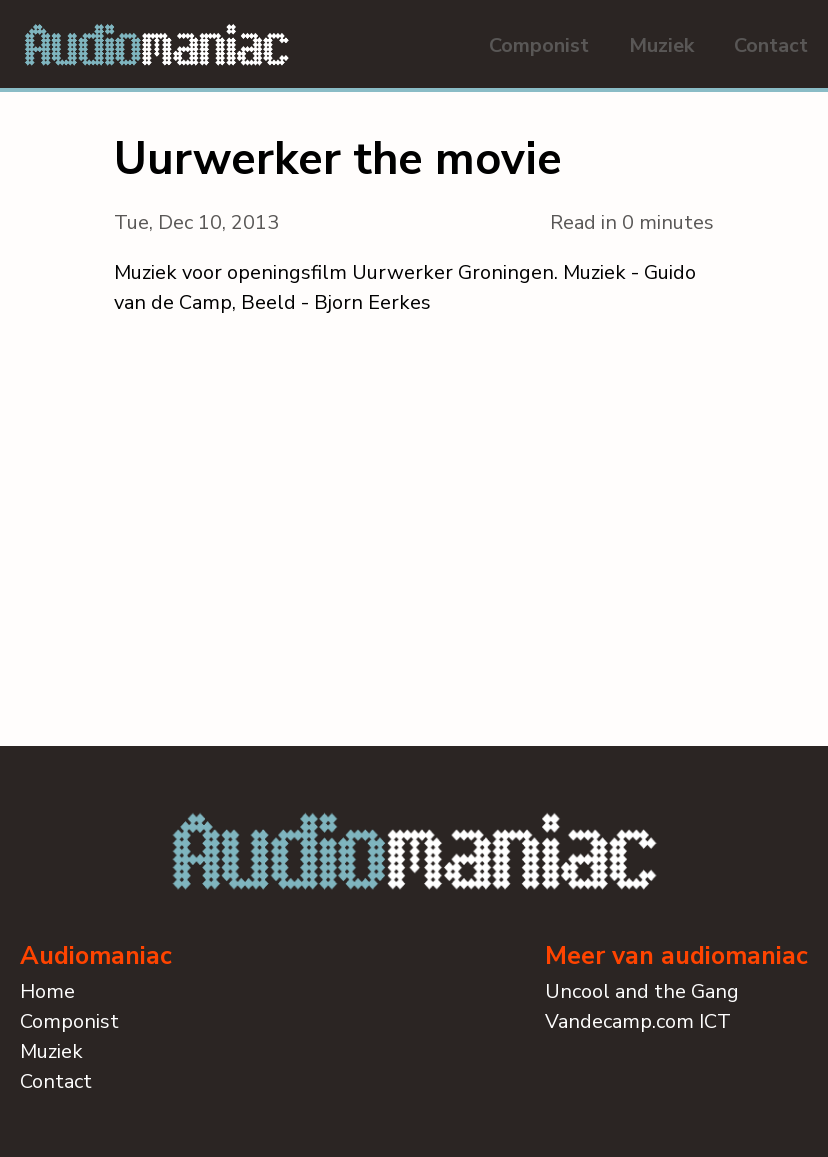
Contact (771, 45)
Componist (539, 45)
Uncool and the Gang (642, 991)
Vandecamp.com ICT (638, 1021)
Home (47, 991)
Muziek (661, 45)
